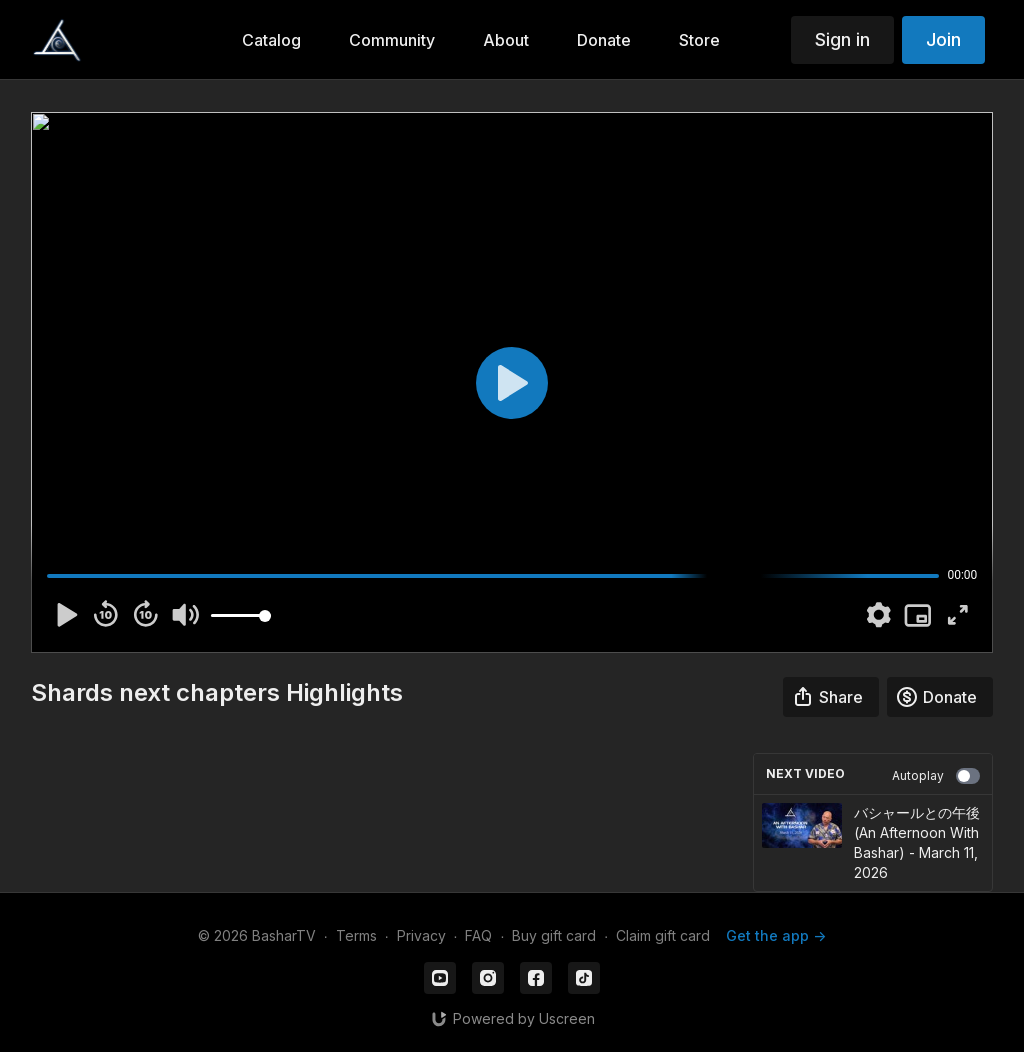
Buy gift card (554, 935)
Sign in (842, 39)
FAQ (478, 935)
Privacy (421, 935)
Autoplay (936, 776)
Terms (356, 935)
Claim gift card (663, 935)
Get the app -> (776, 935)
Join (943, 39)
